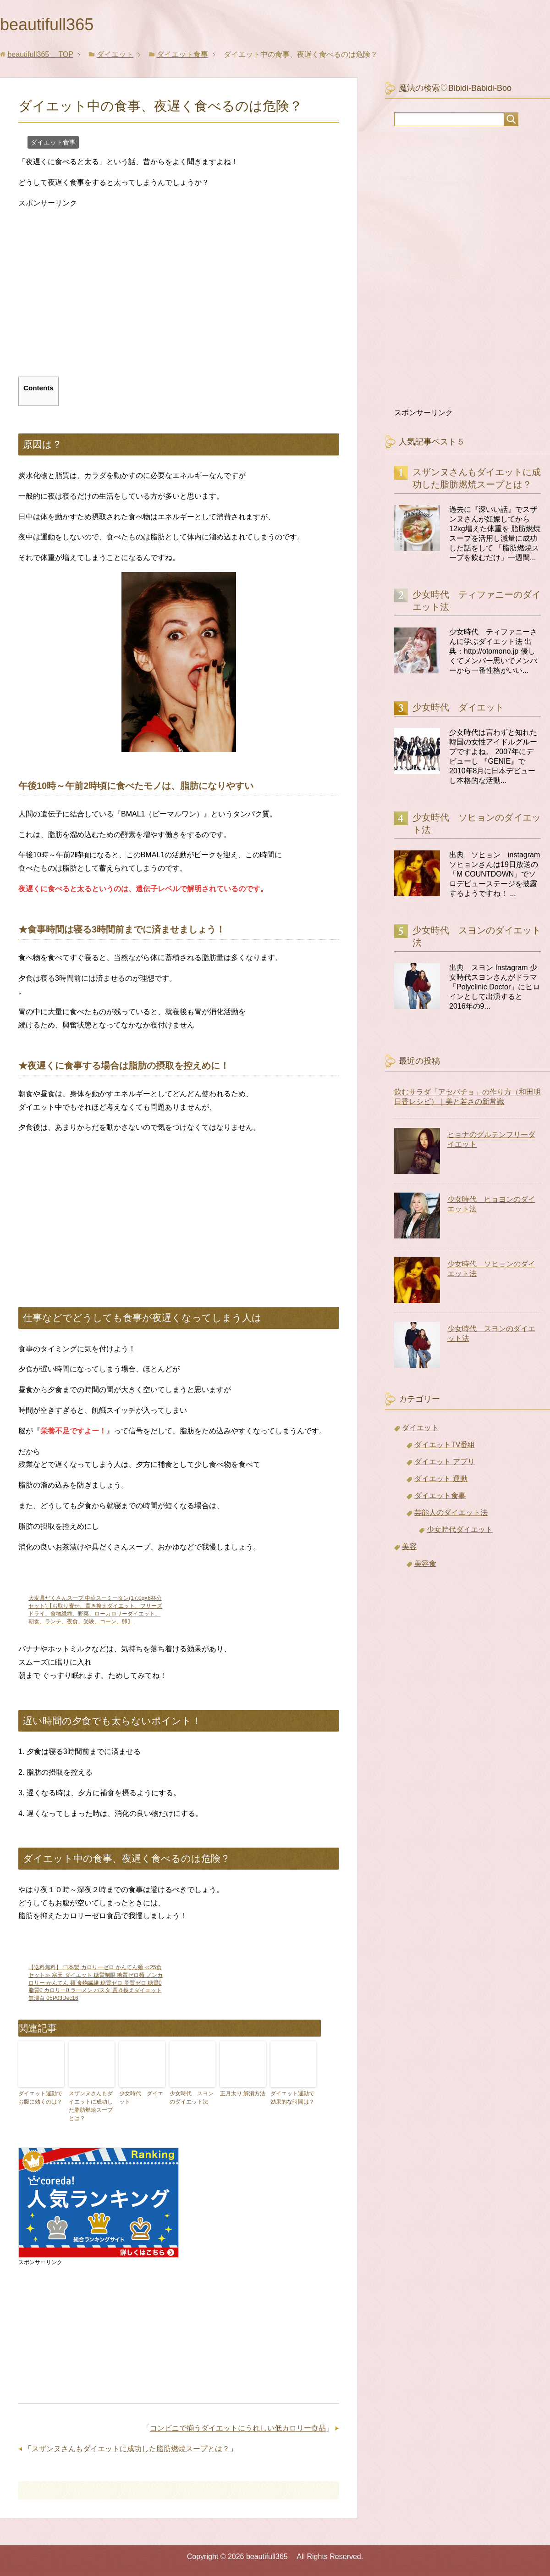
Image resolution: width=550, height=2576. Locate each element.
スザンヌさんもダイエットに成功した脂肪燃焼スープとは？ (91, 2105)
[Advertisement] (95, 300)
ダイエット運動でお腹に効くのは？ (40, 2097)
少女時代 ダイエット (141, 2097)
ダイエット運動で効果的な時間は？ (292, 2097)
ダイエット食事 (53, 142)
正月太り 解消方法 (242, 2093)
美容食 (425, 1563)
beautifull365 (55, 24)
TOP (40, 54)
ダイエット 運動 (441, 1478)
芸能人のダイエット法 (451, 1512)
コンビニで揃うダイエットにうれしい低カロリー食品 (238, 2428)
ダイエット (420, 1428)
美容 (409, 1546)
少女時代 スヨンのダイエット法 (192, 2097)
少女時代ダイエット (460, 1529)
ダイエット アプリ (444, 1462)
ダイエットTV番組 (444, 1445)
